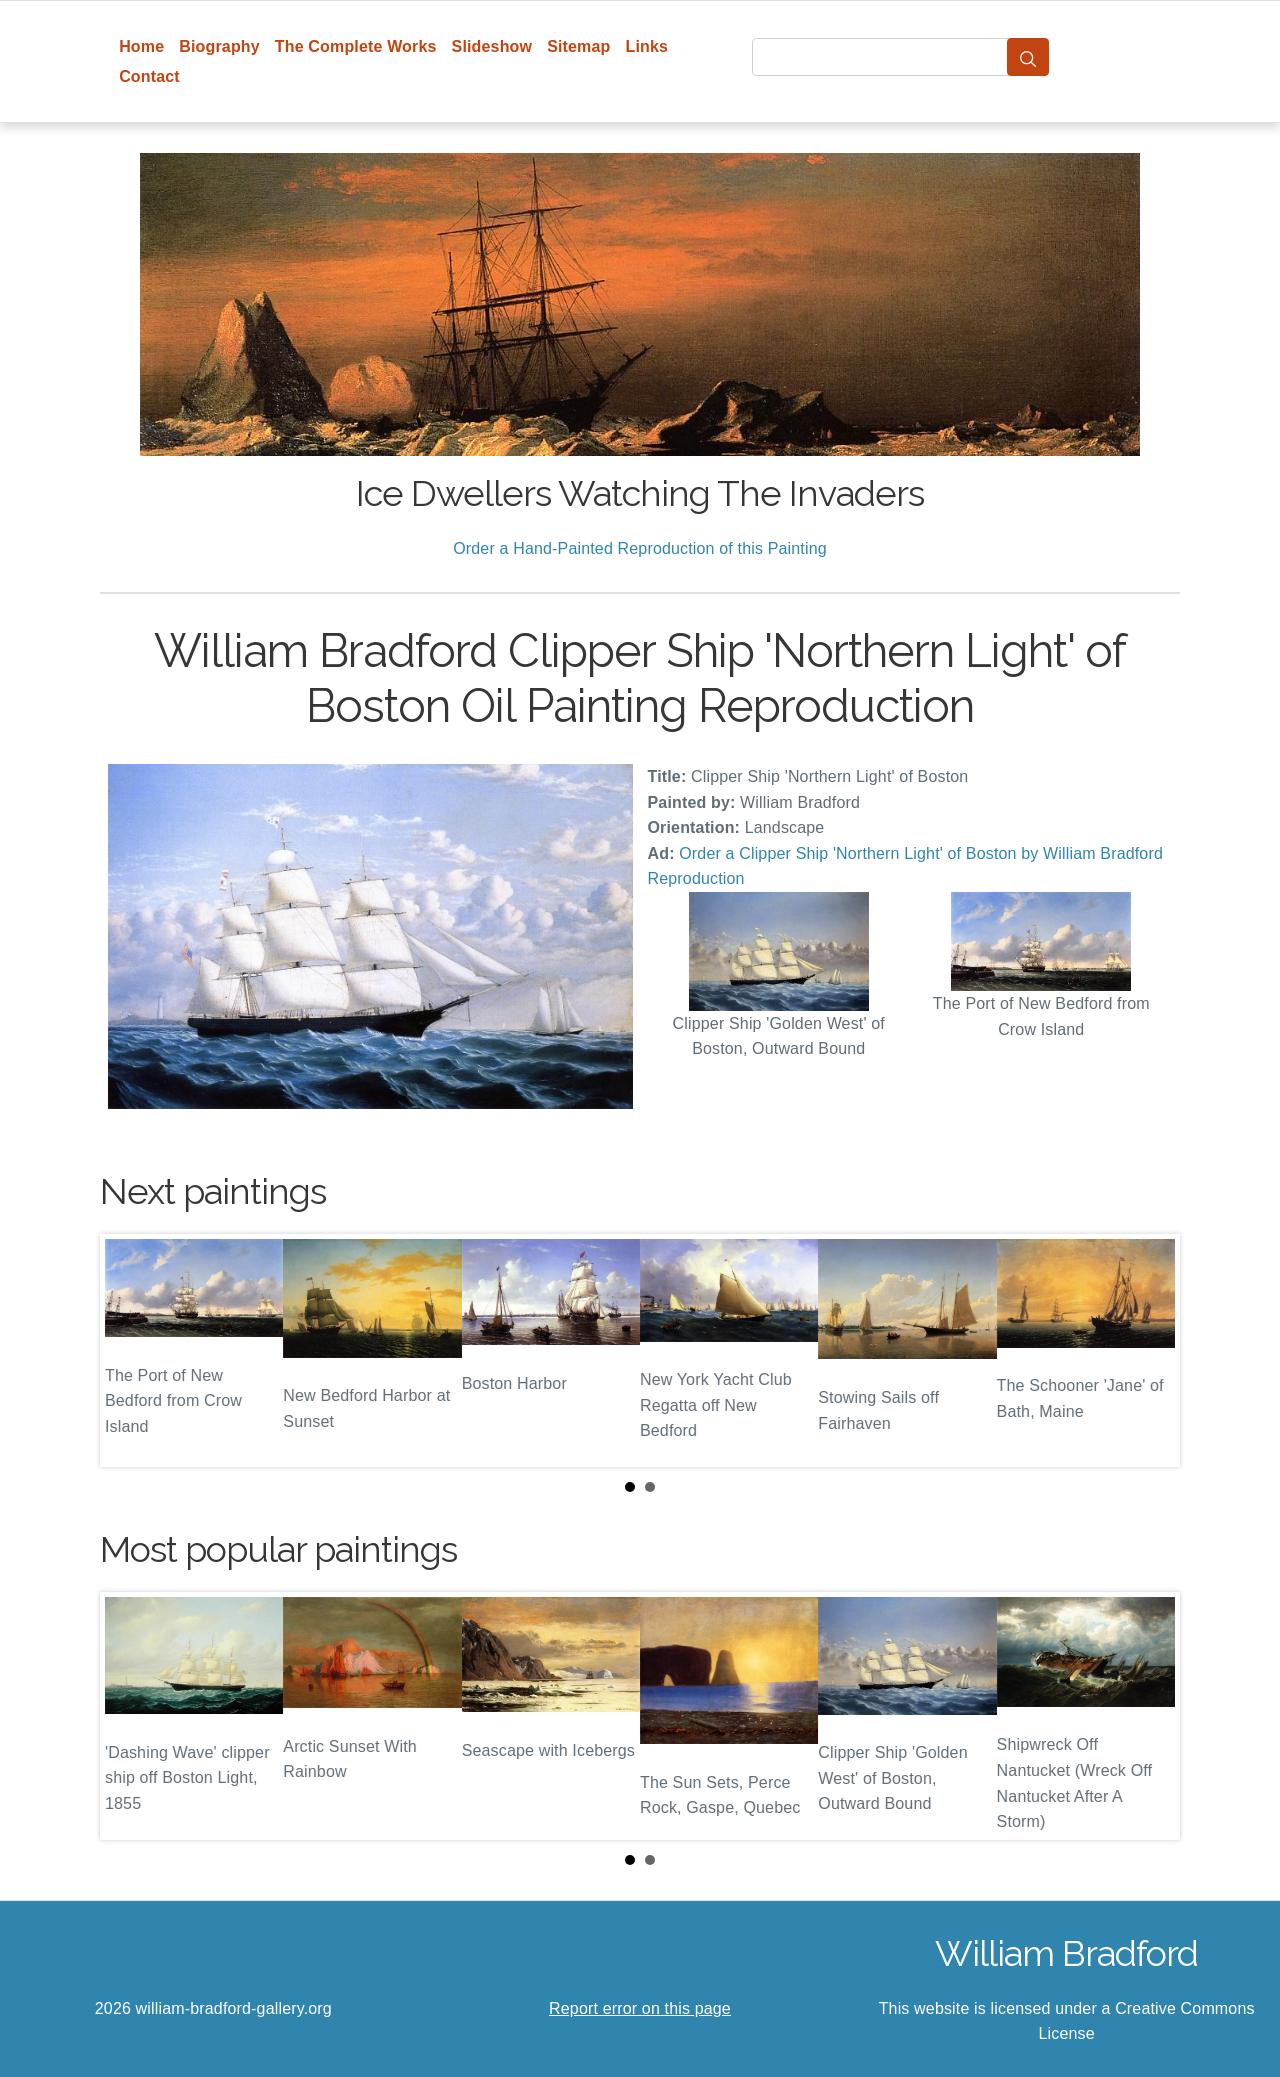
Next (1149, 1350)
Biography (219, 46)
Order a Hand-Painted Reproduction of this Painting (640, 548)
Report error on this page (640, 2008)
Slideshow (492, 46)
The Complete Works (356, 46)
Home (141, 46)
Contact (149, 76)
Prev (131, 1350)
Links (647, 46)
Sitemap (578, 46)
